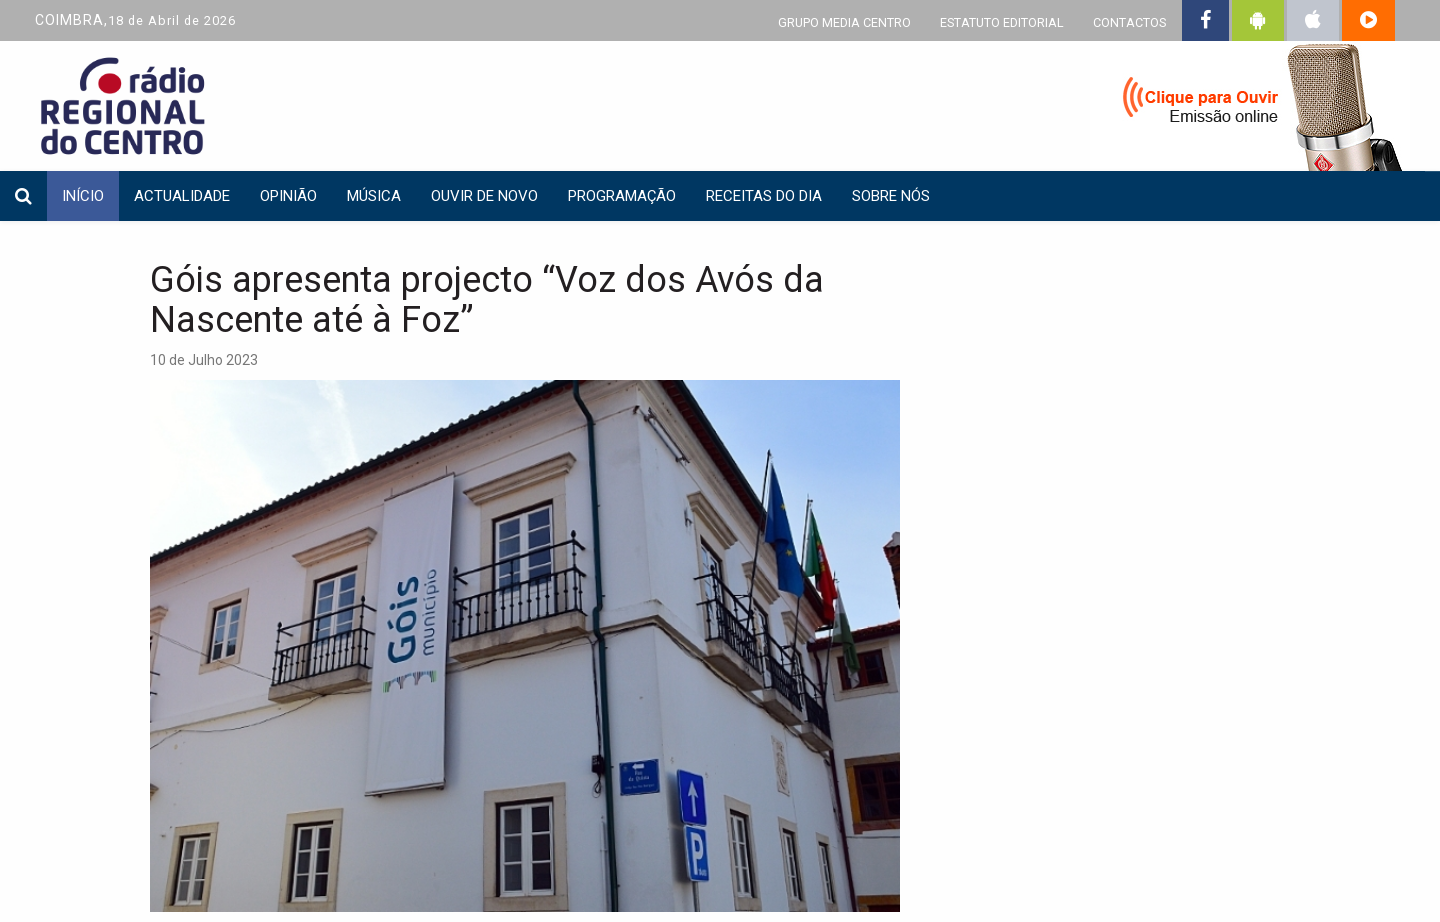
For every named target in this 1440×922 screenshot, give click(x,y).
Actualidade (182, 196)
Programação (622, 196)
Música (374, 196)
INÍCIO (83, 196)
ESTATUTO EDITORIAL (1002, 22)
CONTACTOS (1129, 22)
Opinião (288, 196)
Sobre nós (891, 196)
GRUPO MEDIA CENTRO (844, 22)
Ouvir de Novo (484, 196)
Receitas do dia (764, 196)
